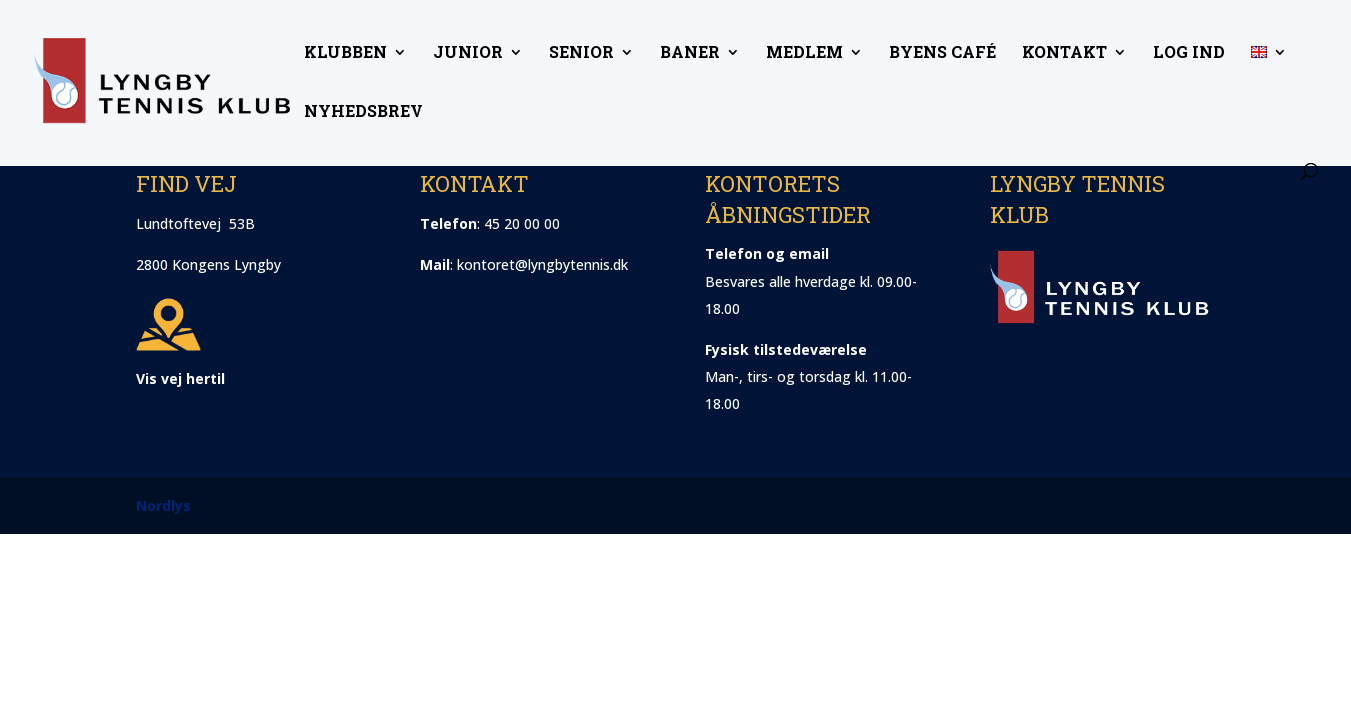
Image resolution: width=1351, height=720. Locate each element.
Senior (581, 53)
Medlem (804, 53)
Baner (690, 53)
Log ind (1189, 53)
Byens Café (942, 53)
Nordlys (163, 505)
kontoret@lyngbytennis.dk (542, 264)
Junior (468, 53)
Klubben (345, 53)
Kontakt (1064, 53)
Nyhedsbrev (363, 112)
